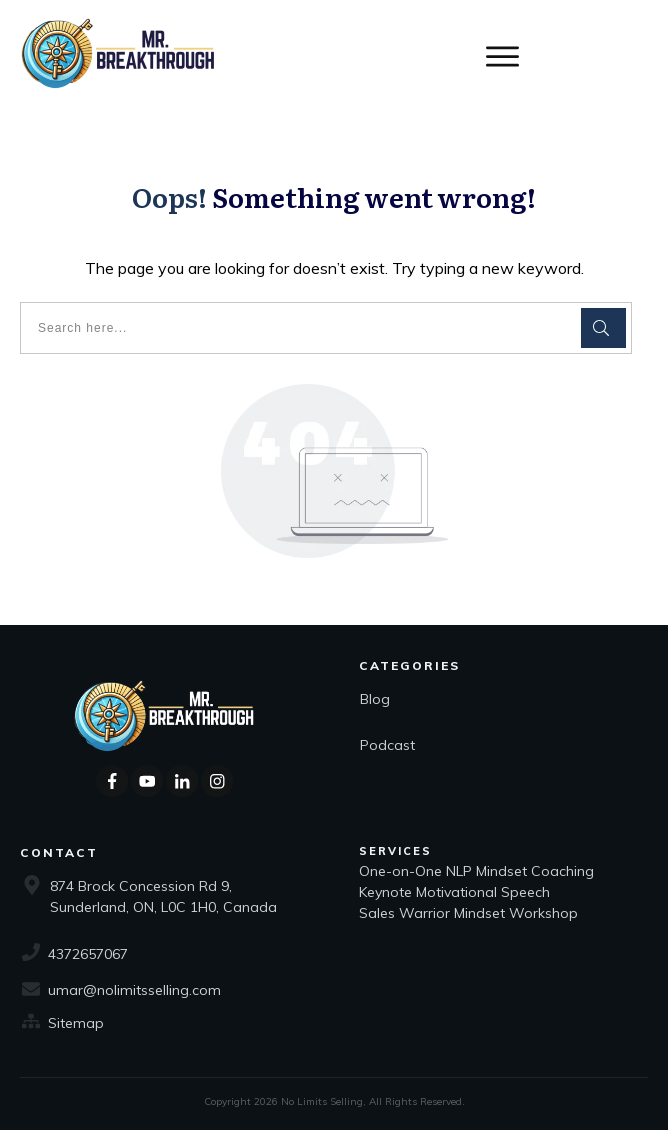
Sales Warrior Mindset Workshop (468, 913)
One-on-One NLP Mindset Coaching (478, 871)
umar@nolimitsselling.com (134, 990)
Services (395, 851)
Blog (375, 699)
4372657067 (88, 954)
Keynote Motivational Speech (456, 892)
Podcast (387, 745)
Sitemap (76, 1023)
